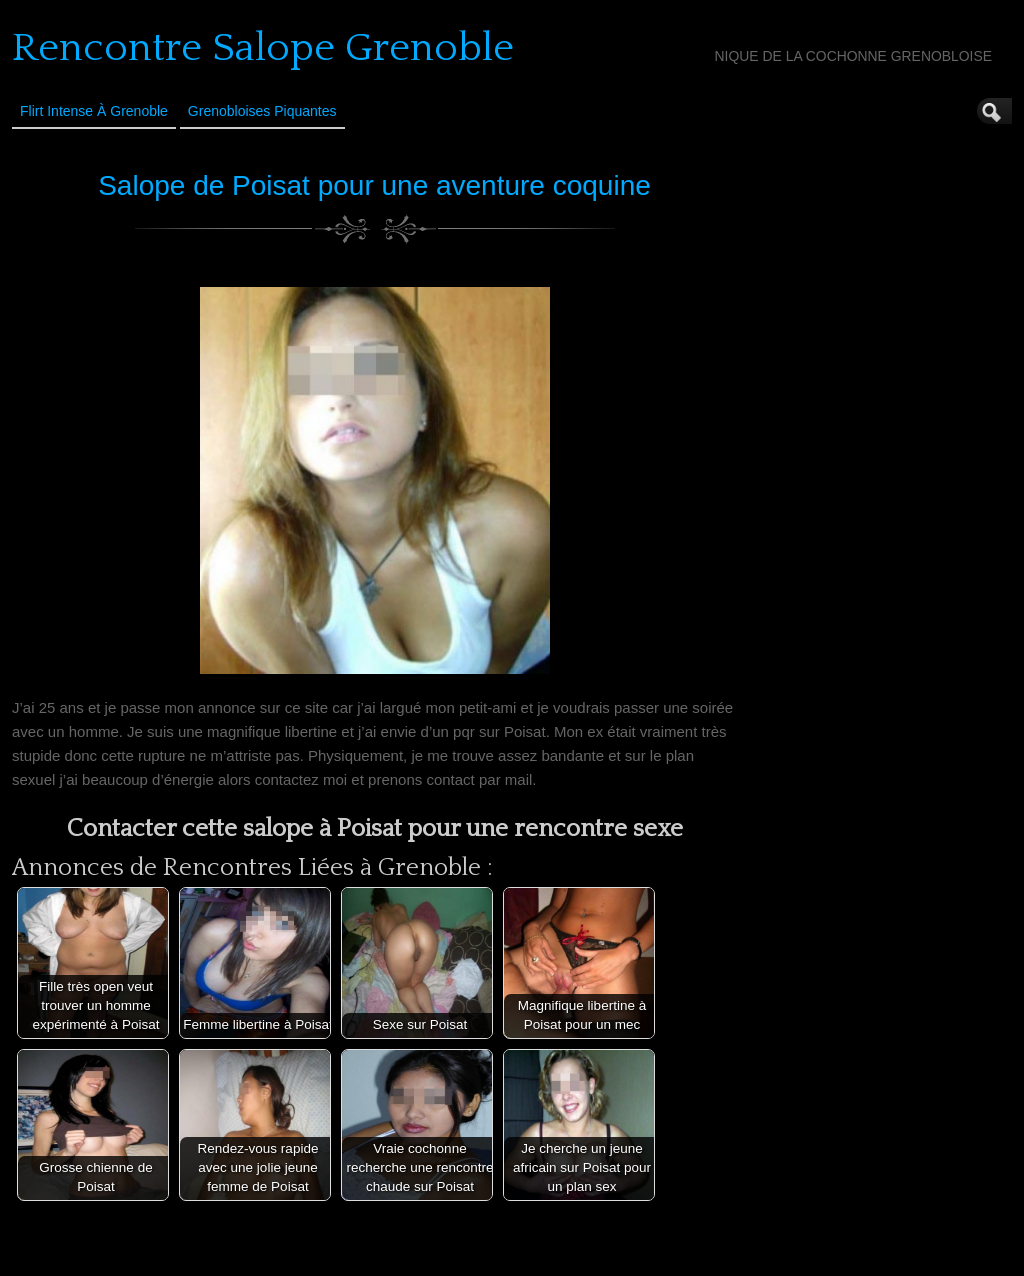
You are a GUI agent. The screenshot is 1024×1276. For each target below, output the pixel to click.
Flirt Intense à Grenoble (94, 111)
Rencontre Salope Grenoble (263, 48)
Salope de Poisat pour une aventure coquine (374, 185)
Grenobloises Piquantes (262, 111)
